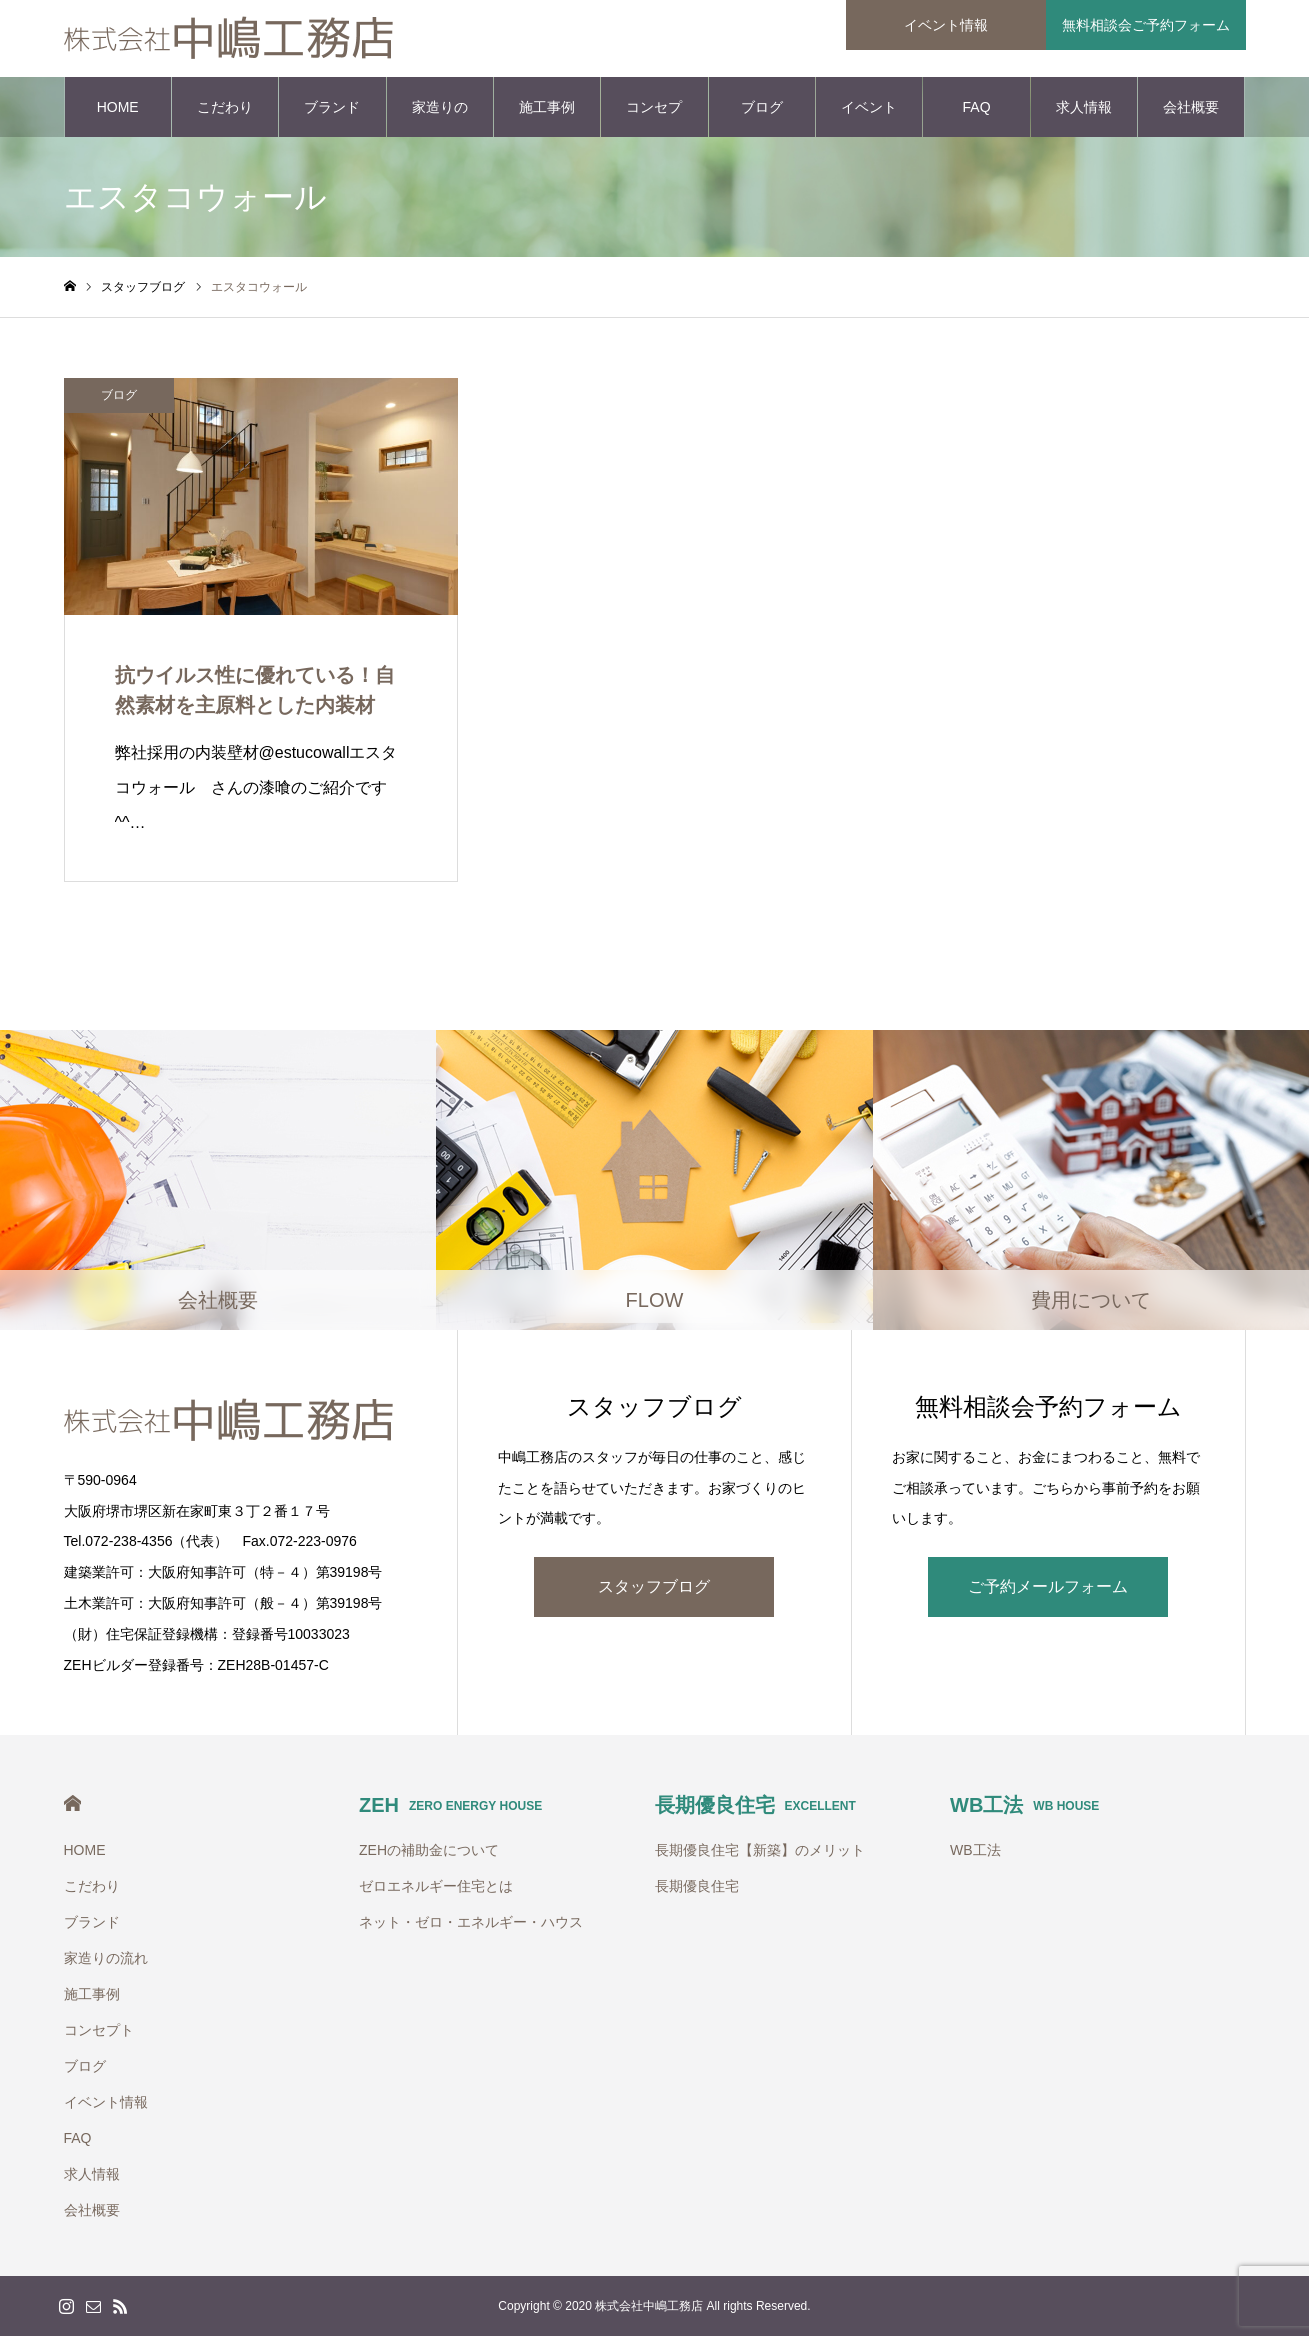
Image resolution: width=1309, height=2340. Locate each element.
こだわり (225, 110)
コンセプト (654, 121)
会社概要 (1191, 110)
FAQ (977, 110)
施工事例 (547, 110)
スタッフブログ (654, 1589)
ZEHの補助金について (429, 1854)
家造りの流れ (440, 121)
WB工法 (1024, 1809)
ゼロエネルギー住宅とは (436, 1890)
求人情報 (1084, 110)
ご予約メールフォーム (1048, 1589)
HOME (118, 110)
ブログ (762, 110)
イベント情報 (869, 121)
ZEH (450, 1809)
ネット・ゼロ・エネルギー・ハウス (471, 1926)
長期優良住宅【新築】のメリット (760, 1854)
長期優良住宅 (755, 1809)
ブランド (332, 110)
